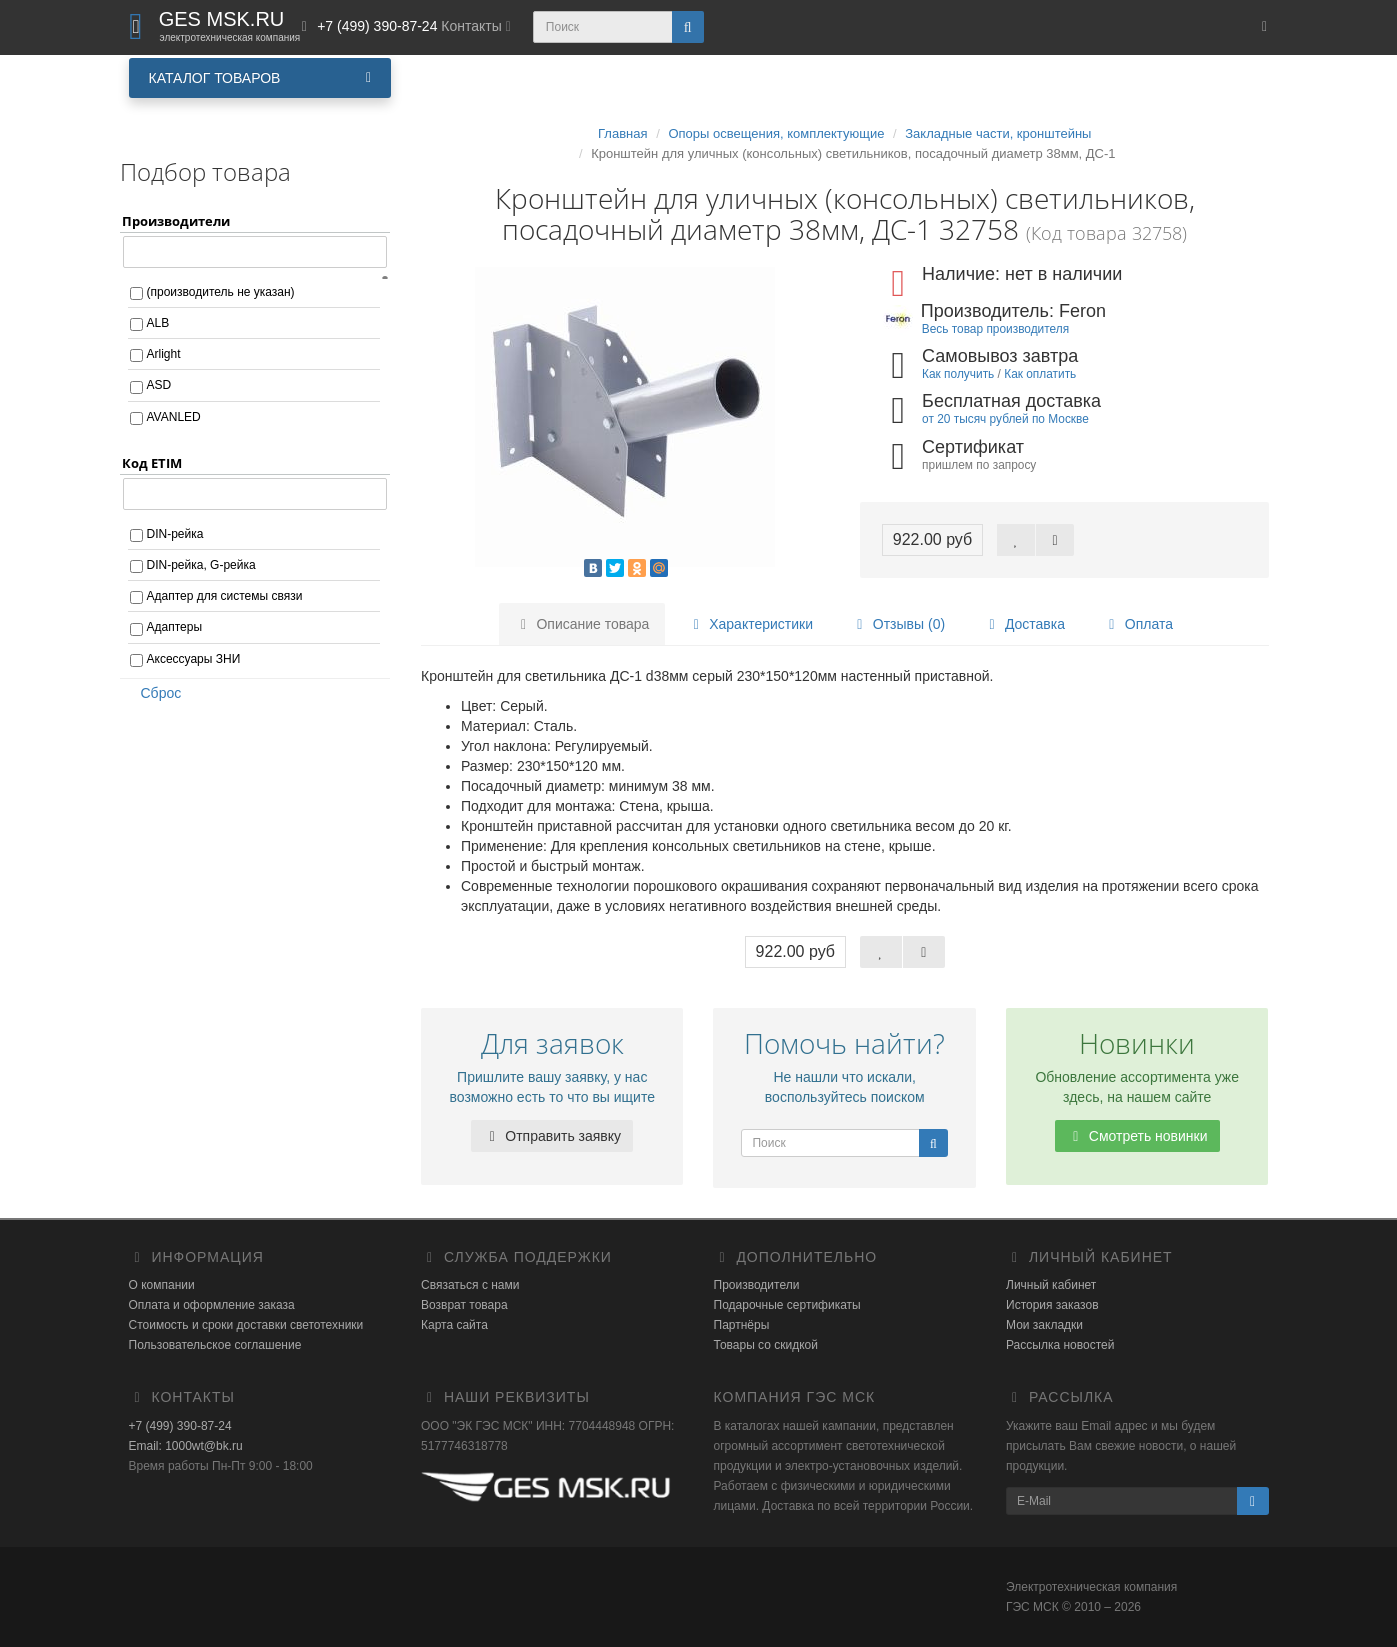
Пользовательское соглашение (215, 1345)
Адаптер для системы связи (225, 596)
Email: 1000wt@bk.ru (186, 1446)
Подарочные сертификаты (787, 1305)
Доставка (1024, 624)
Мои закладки (1044, 1325)
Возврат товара (464, 1305)
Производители (757, 1285)
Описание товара (582, 624)
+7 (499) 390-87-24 (180, 1426)
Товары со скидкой (766, 1345)
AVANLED (174, 417)
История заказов (1052, 1305)
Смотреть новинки (1137, 1136)
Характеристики (750, 624)
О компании (162, 1285)
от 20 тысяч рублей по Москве (1005, 419)
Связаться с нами (470, 1285)
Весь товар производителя (995, 329)
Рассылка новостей (1060, 1345)
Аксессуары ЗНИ (194, 659)
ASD (159, 385)
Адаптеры (175, 627)
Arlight (164, 354)
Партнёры (742, 1325)
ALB (158, 323)
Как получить (958, 374)
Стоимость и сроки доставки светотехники (246, 1325)
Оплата (1138, 624)
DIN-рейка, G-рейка (201, 565)
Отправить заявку (552, 1136)
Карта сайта (454, 1325)
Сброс (155, 693)
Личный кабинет (1051, 1285)
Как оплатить (1040, 374)
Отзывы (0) (898, 624)
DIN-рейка (175, 534)
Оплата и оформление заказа (212, 1305)
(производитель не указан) (221, 292)
